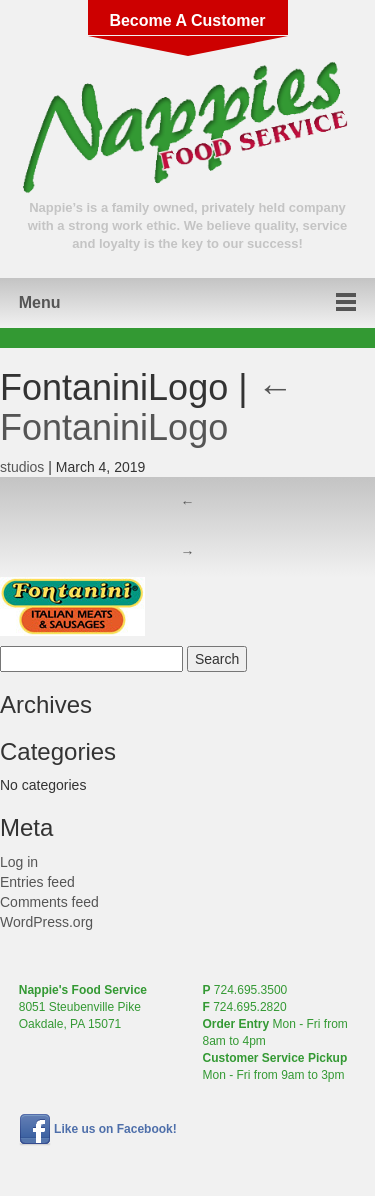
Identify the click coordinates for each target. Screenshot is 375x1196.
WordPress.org (46, 922)
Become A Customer (187, 20)
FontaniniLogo (147, 407)
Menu (40, 302)
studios (22, 467)
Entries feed (37, 882)
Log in (19, 862)
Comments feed (49, 902)
